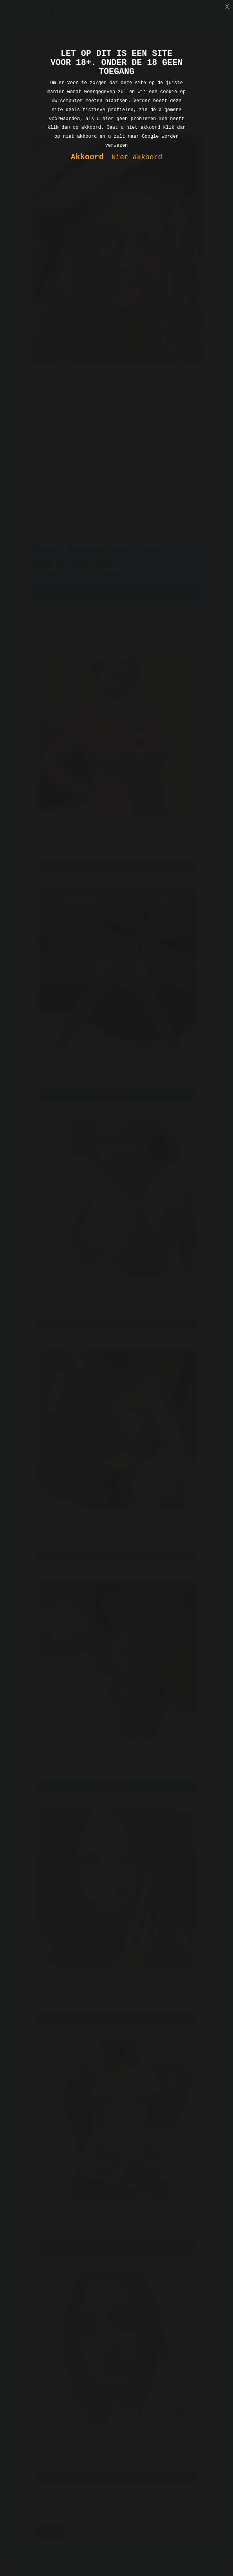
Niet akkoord (137, 157)
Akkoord (87, 157)
